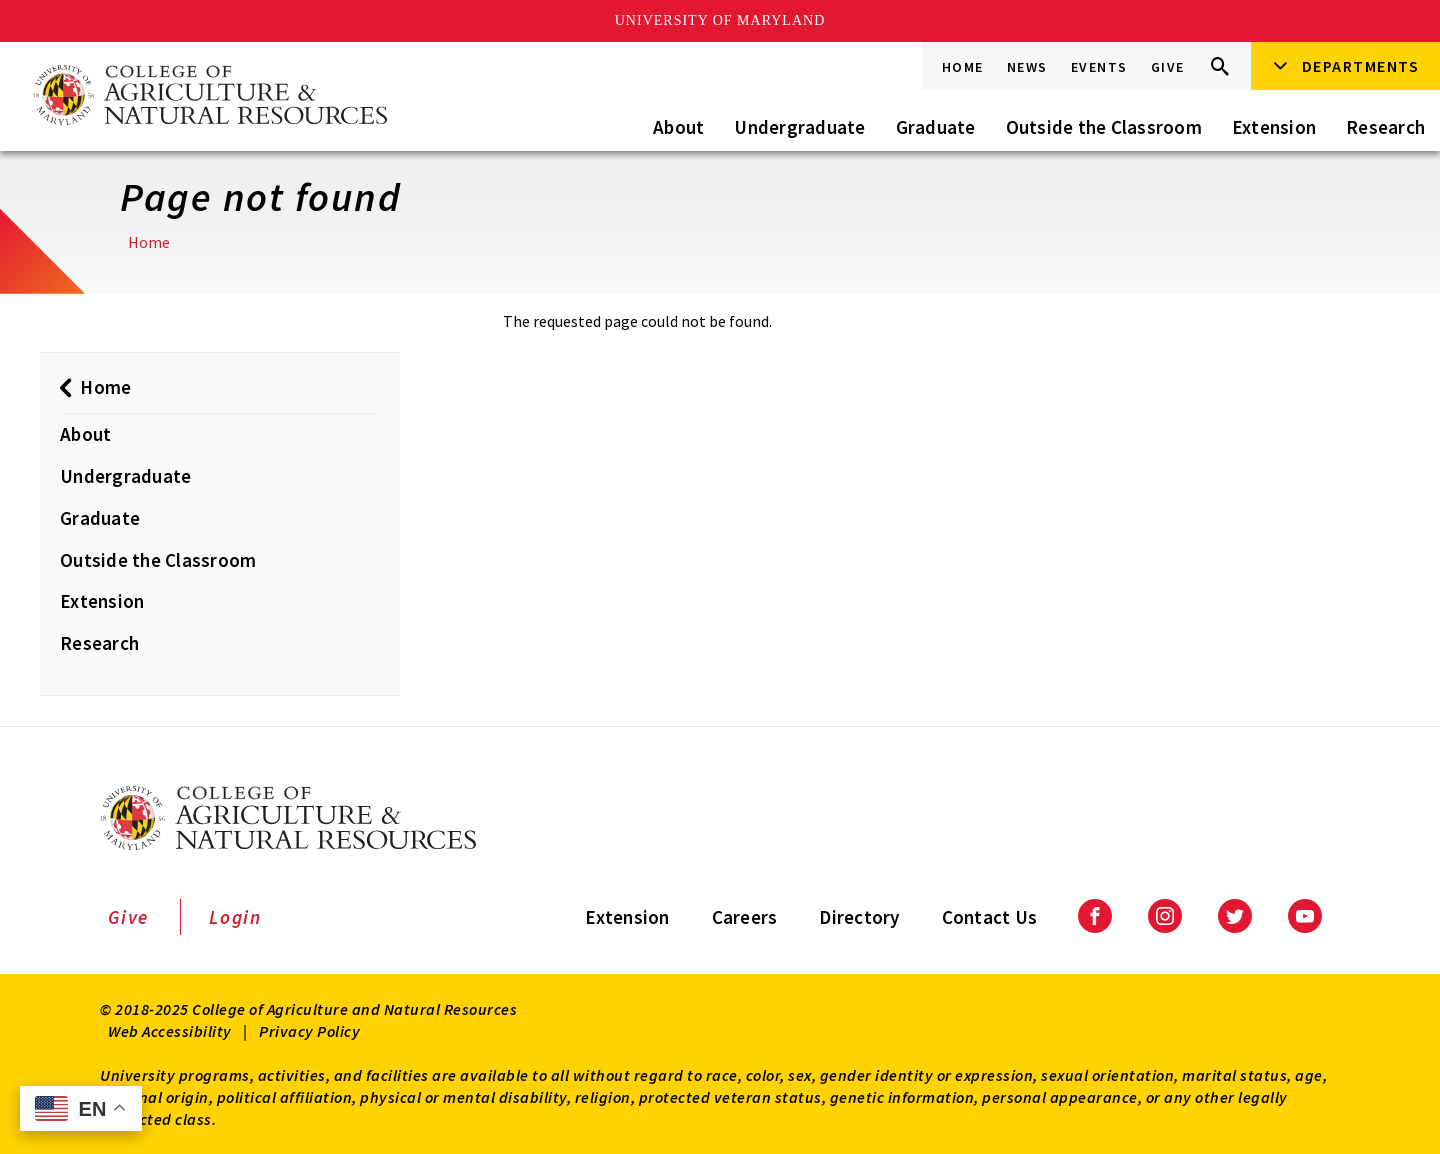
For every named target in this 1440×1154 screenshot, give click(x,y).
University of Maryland (720, 20)
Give (1168, 67)
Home (963, 67)
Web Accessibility (170, 1031)
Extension (1274, 127)
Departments (1361, 66)
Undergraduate (799, 127)
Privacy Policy (309, 1031)
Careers (745, 917)
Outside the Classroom (1104, 127)
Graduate (936, 127)
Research (1385, 127)
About (678, 127)
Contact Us (990, 917)
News (1027, 67)
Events (1099, 67)
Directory (859, 917)
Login (235, 917)
